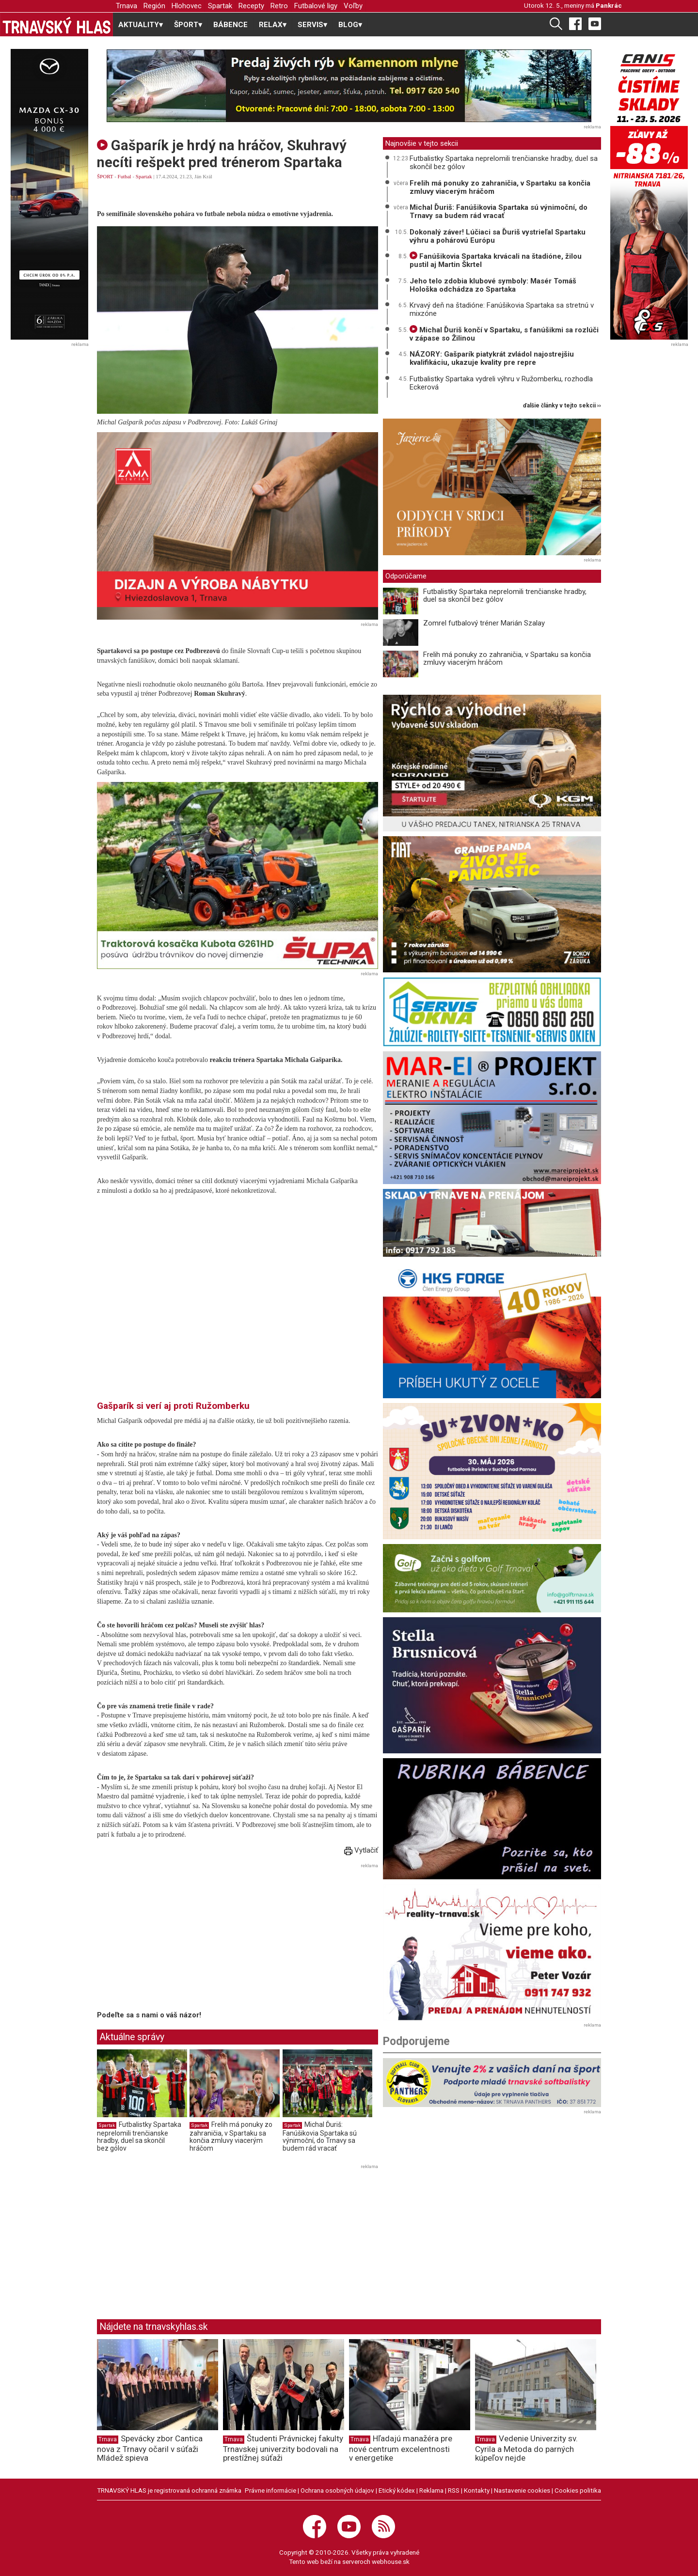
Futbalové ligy (315, 5)
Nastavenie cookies (522, 2490)
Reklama (431, 2490)
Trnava (126, 5)
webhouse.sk (391, 2561)
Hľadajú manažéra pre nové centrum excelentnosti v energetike (400, 2448)
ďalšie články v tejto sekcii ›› (562, 406)
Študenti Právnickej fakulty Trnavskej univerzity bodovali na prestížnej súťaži (283, 2448)
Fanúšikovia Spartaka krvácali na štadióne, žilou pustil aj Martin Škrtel (496, 260)
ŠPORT (105, 176)
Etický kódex (397, 2490)
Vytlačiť (361, 1850)
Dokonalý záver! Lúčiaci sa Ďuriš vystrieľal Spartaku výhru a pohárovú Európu (498, 236)
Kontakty (477, 2490)
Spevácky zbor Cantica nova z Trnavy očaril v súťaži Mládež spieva (150, 2448)
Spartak (220, 5)
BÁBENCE (230, 24)
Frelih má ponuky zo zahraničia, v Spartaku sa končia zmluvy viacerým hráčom (231, 2136)
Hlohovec (187, 5)
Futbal (124, 176)
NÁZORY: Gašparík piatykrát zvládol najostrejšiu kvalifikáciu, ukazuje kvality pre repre (492, 358)
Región (154, 5)
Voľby (353, 5)
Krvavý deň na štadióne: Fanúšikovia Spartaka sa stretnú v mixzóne (502, 309)
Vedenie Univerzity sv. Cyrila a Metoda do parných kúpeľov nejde (526, 2448)
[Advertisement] (178, 1939)
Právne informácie (270, 2490)
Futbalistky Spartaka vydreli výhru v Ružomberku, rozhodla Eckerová (501, 383)
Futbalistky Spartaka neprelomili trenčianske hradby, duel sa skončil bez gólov (139, 2136)
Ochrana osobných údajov (337, 2490)
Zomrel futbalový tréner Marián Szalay (484, 623)
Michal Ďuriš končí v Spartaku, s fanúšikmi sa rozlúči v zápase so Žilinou (504, 334)
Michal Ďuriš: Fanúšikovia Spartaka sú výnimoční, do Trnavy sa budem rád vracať (320, 2136)
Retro (279, 5)
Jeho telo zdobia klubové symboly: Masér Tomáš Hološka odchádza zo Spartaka (493, 285)
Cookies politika (578, 2490)
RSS (454, 2490)
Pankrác (609, 5)
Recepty (251, 5)
